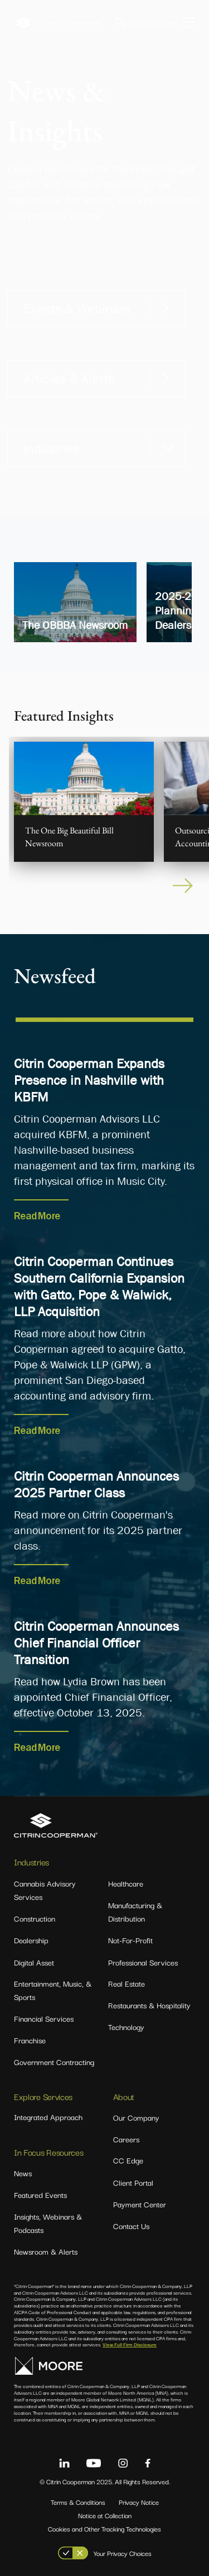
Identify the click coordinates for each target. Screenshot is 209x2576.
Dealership (31, 1940)
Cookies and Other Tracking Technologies (104, 2528)
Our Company (136, 2117)
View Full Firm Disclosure (130, 2344)
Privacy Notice (139, 2501)
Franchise (30, 2040)
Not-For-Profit (130, 1940)
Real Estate (126, 1983)
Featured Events (40, 2194)
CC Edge (128, 2160)
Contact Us (131, 2226)
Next (184, 886)
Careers (126, 2139)
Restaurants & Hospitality (149, 2005)
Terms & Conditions (78, 2501)
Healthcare (125, 1883)
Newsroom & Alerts (45, 2251)
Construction (34, 1918)
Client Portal (133, 2182)
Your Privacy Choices (123, 2553)
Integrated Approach (48, 2117)
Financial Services (44, 2018)
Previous (25, 886)
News (23, 2173)
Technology (126, 2027)
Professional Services (143, 1962)
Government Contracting (54, 2062)
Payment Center (153, 23)
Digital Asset (34, 1962)
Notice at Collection (105, 2515)
